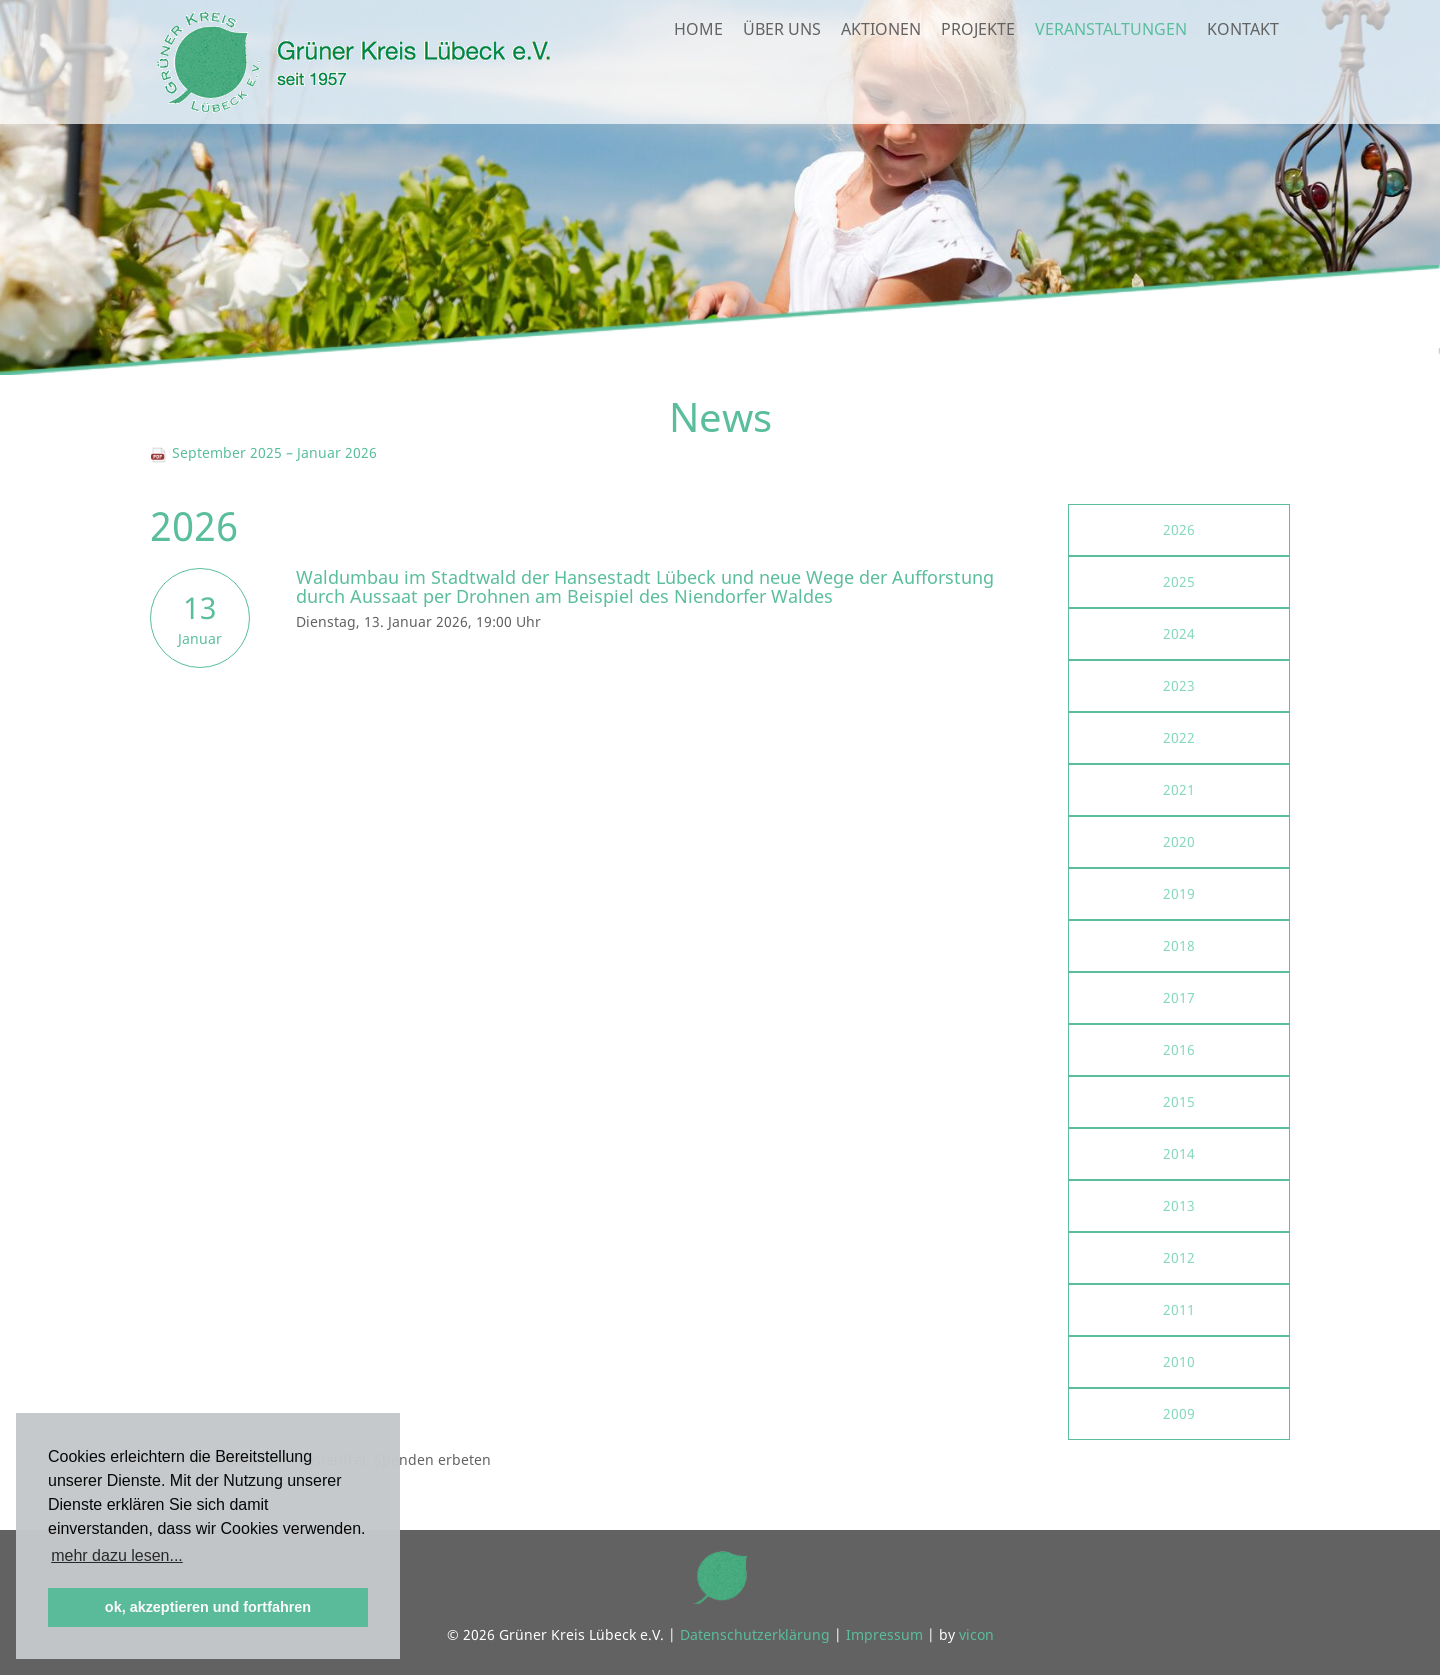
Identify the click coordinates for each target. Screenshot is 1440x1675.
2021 (1179, 789)
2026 (1179, 529)
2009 (1179, 1413)
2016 (1179, 1049)
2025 (1179, 581)
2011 (1179, 1309)
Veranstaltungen (1111, 76)
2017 (1179, 997)
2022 (1179, 737)
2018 (1179, 945)
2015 (1179, 1101)
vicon (976, 1634)
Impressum (884, 1634)
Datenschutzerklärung (755, 1634)
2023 (1179, 685)
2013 (1179, 1205)
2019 (1179, 893)
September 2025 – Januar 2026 (263, 452)
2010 (1179, 1361)
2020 (1179, 841)
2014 (1179, 1153)
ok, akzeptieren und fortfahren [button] (208, 1607)
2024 (1179, 633)
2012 (1179, 1257)
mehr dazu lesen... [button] (117, 1555)
